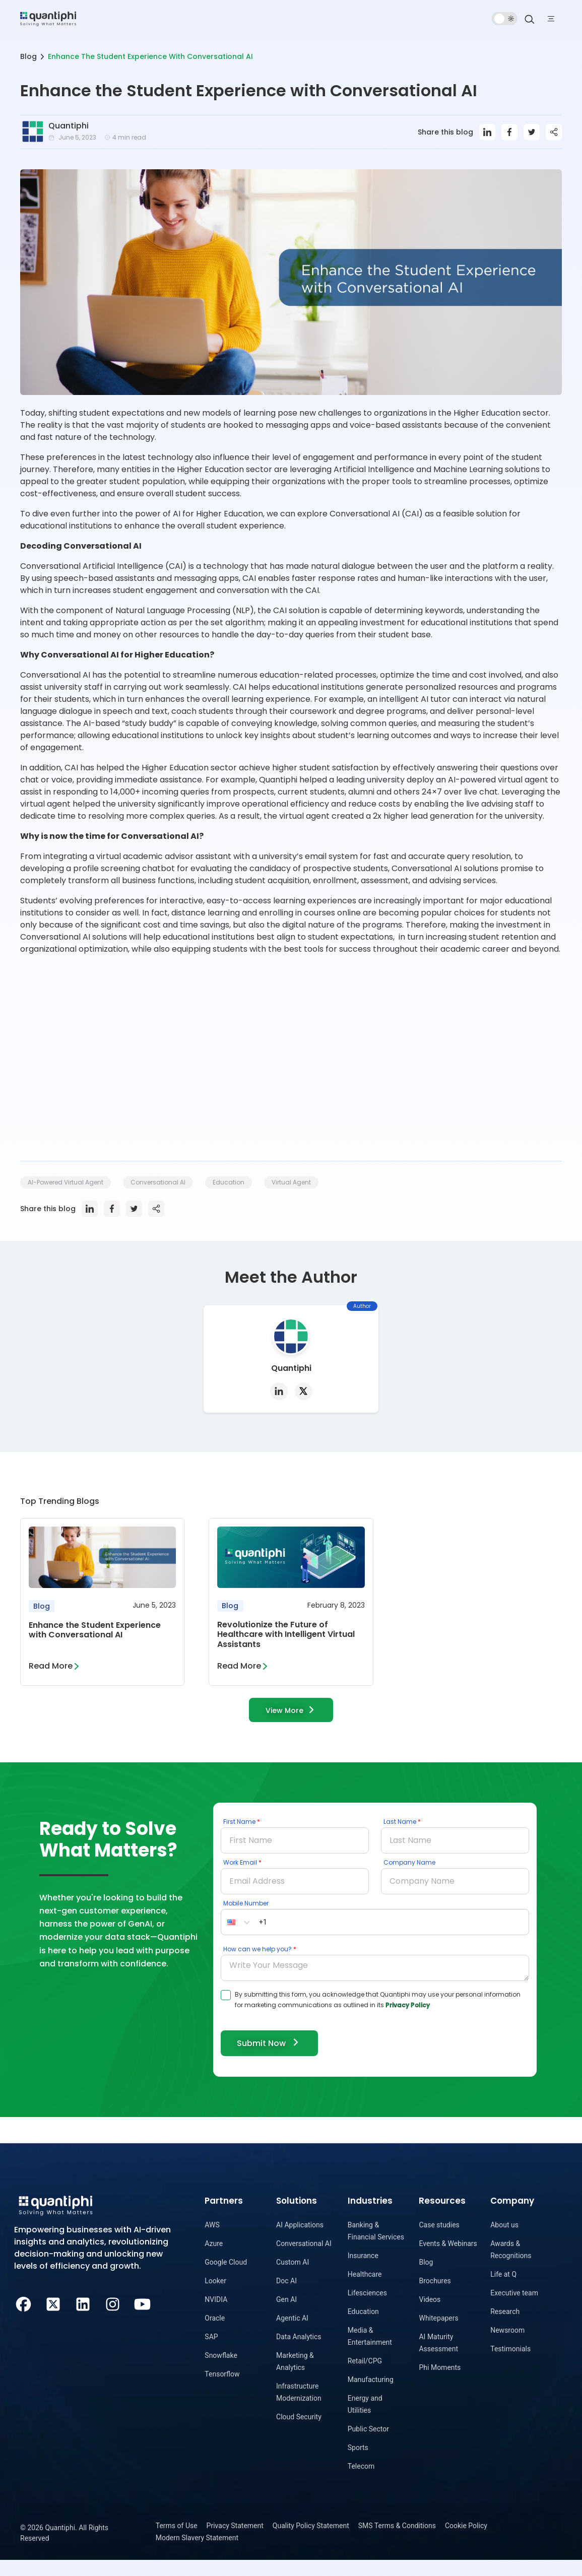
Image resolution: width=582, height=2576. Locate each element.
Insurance (363, 2272)
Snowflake (221, 2371)
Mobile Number (246, 1918)
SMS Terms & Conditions (397, 2542)
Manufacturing (371, 2396)
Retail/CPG (365, 2377)
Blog (28, 56)
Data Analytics (298, 2353)
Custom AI (292, 2278)
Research (505, 2328)
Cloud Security (298, 2433)
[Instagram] (112, 2319)
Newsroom (507, 2346)
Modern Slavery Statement (197, 2554)
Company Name (409, 1877)
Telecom (361, 2482)
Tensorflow (222, 2390)
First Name (239, 1836)
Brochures (434, 2297)
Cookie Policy (466, 2542)
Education (363, 2328)
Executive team (514, 2309)
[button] (238, 1937)
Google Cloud (226, 2278)
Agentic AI (292, 2334)
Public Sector (368, 2445)
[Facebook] (23, 2319)
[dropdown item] (48, 18)
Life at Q (503, 2290)
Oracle (215, 2334)
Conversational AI (304, 2260)
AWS (212, 2241)
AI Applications (300, 2241)
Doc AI (286, 2297)
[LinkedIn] (83, 2319)
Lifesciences (367, 2309)
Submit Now (272, 2058)
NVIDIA (216, 2315)
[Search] (530, 18)
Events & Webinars (448, 2260)
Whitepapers (438, 2334)
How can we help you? (257, 1964)
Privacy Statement (235, 2542)
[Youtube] (142, 2319)
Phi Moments (440, 2384)
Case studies (439, 2241)
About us (504, 2241)
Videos (429, 2315)
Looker (215, 2297)
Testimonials (510, 2365)
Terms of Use (177, 2542)
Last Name (399, 1836)
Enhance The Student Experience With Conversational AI (150, 56)
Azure (214, 2260)
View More (291, 1724)
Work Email (240, 1877)
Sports (358, 2464)
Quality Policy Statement (311, 2542)
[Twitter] (53, 2319)
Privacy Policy (407, 2020)
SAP (211, 2353)
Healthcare (365, 2290)
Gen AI (286, 2315)
